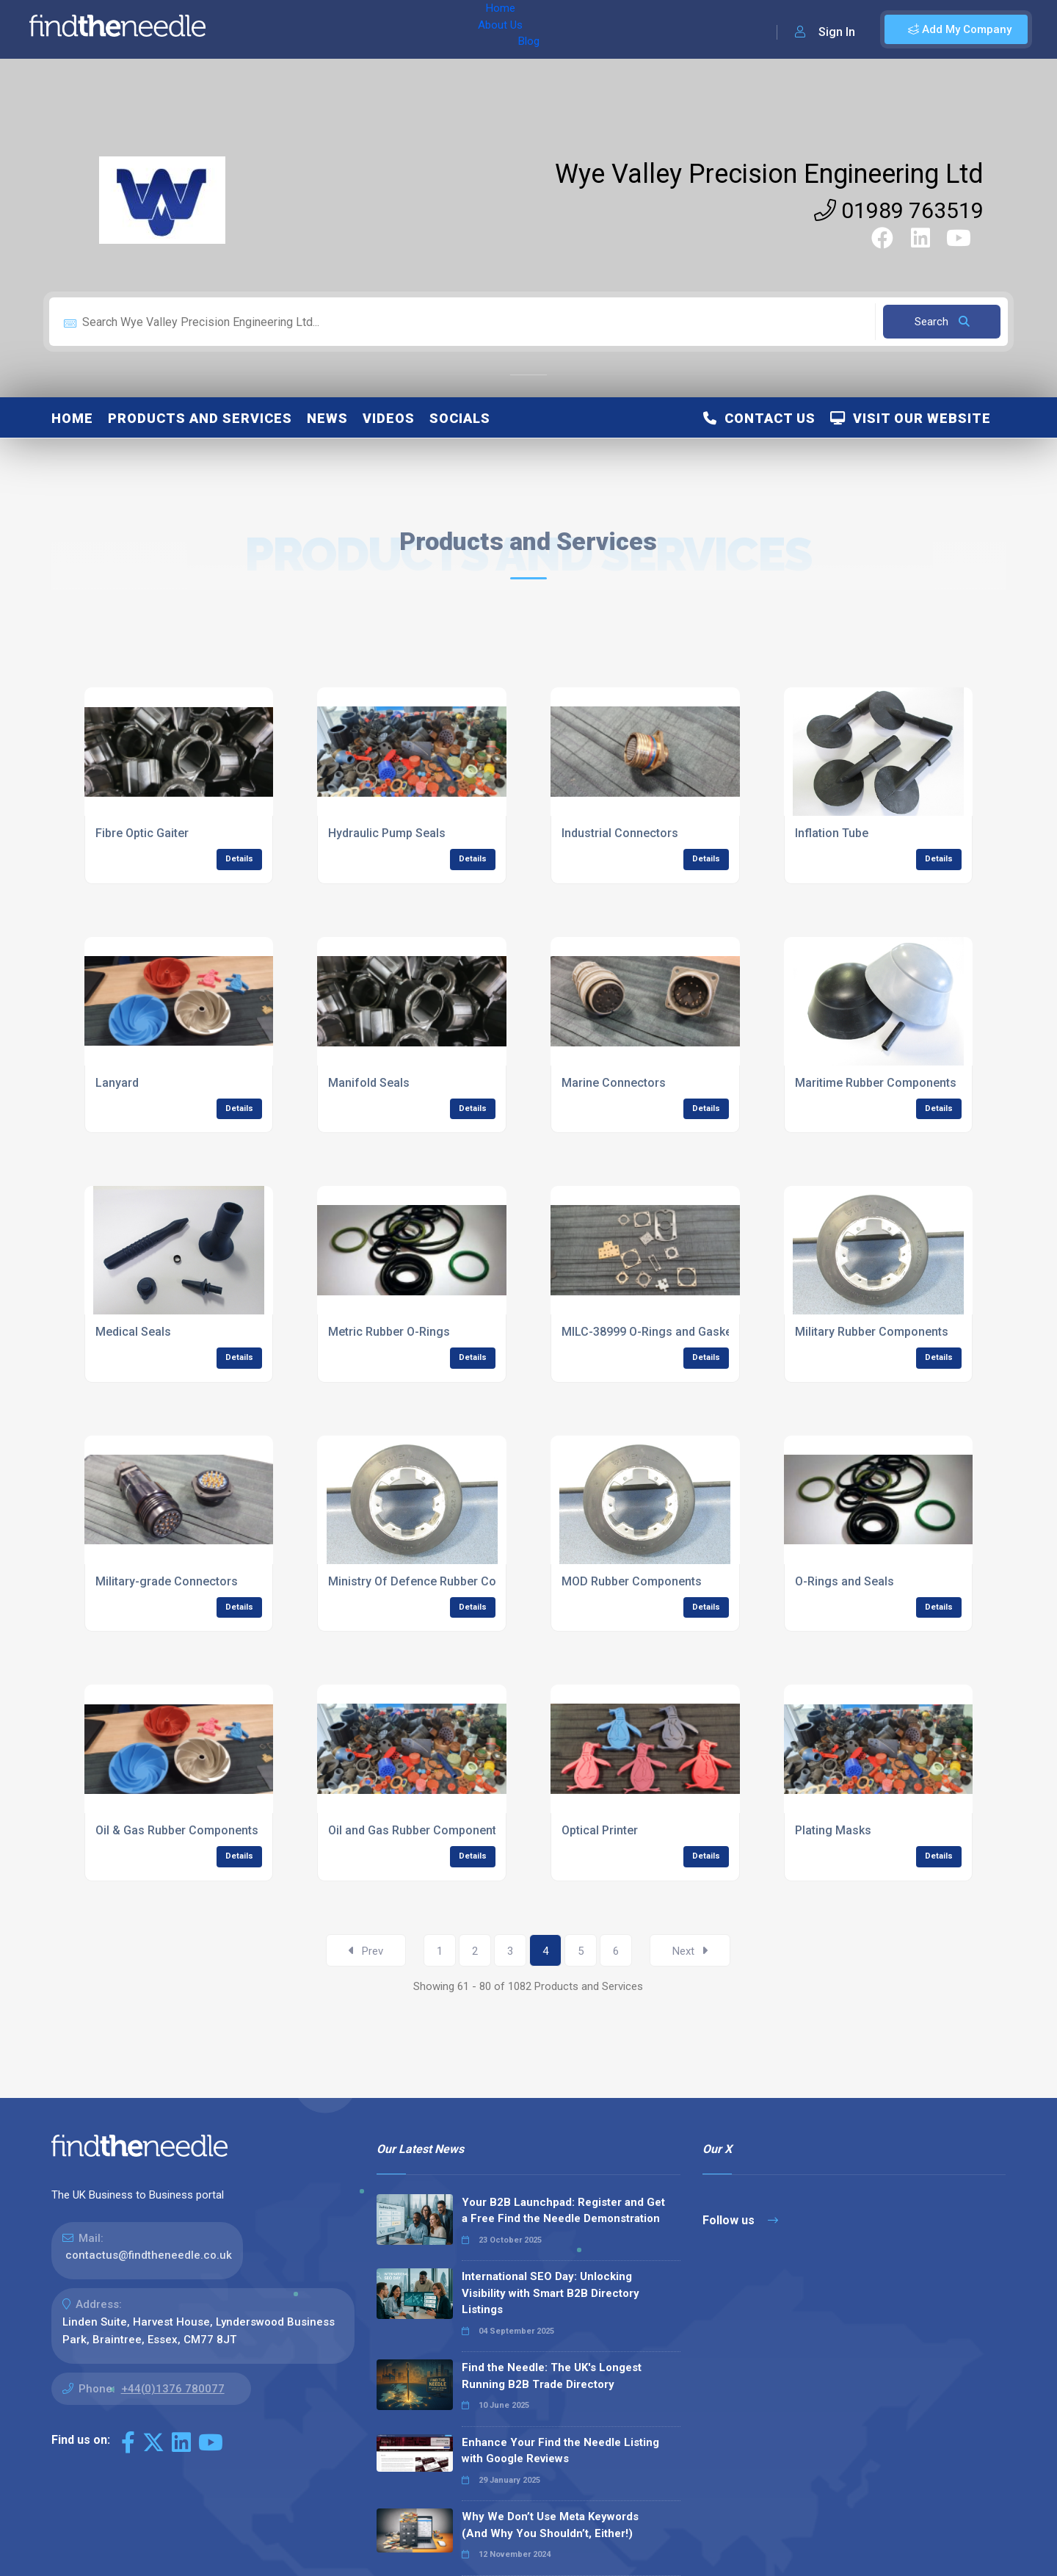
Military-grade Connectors (166, 1581)
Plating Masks (833, 1830)
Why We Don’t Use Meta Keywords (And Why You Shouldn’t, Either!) (550, 2525)
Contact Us (759, 418)
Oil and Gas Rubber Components (415, 1830)
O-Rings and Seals (844, 1581)
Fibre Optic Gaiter (142, 833)
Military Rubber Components (871, 1332)
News (327, 418)
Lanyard (117, 1083)
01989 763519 (899, 210)
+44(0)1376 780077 (173, 2388)
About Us (314, 29)
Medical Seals (133, 1332)
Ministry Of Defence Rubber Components (439, 1581)
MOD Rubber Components (632, 1581)
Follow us (740, 2220)
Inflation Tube (831, 833)
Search (942, 321)
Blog (366, 29)
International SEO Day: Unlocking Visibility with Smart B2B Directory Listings (550, 2293)
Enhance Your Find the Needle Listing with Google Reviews (560, 2451)
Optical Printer (600, 1830)
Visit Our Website (910, 418)
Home (259, 29)
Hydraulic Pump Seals (387, 833)
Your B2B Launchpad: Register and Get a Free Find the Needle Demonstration (563, 2211)
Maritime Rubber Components (875, 1083)
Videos (389, 418)
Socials (459, 418)
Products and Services (200, 418)
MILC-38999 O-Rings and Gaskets (652, 1332)
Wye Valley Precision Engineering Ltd (769, 174)
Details (239, 859)
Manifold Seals (369, 1083)
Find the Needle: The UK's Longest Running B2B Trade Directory (552, 2376)
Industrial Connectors (620, 833)
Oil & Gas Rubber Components (176, 1830)
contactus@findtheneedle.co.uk (148, 2255)
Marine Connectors (614, 1083)
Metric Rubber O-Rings (389, 1332)
